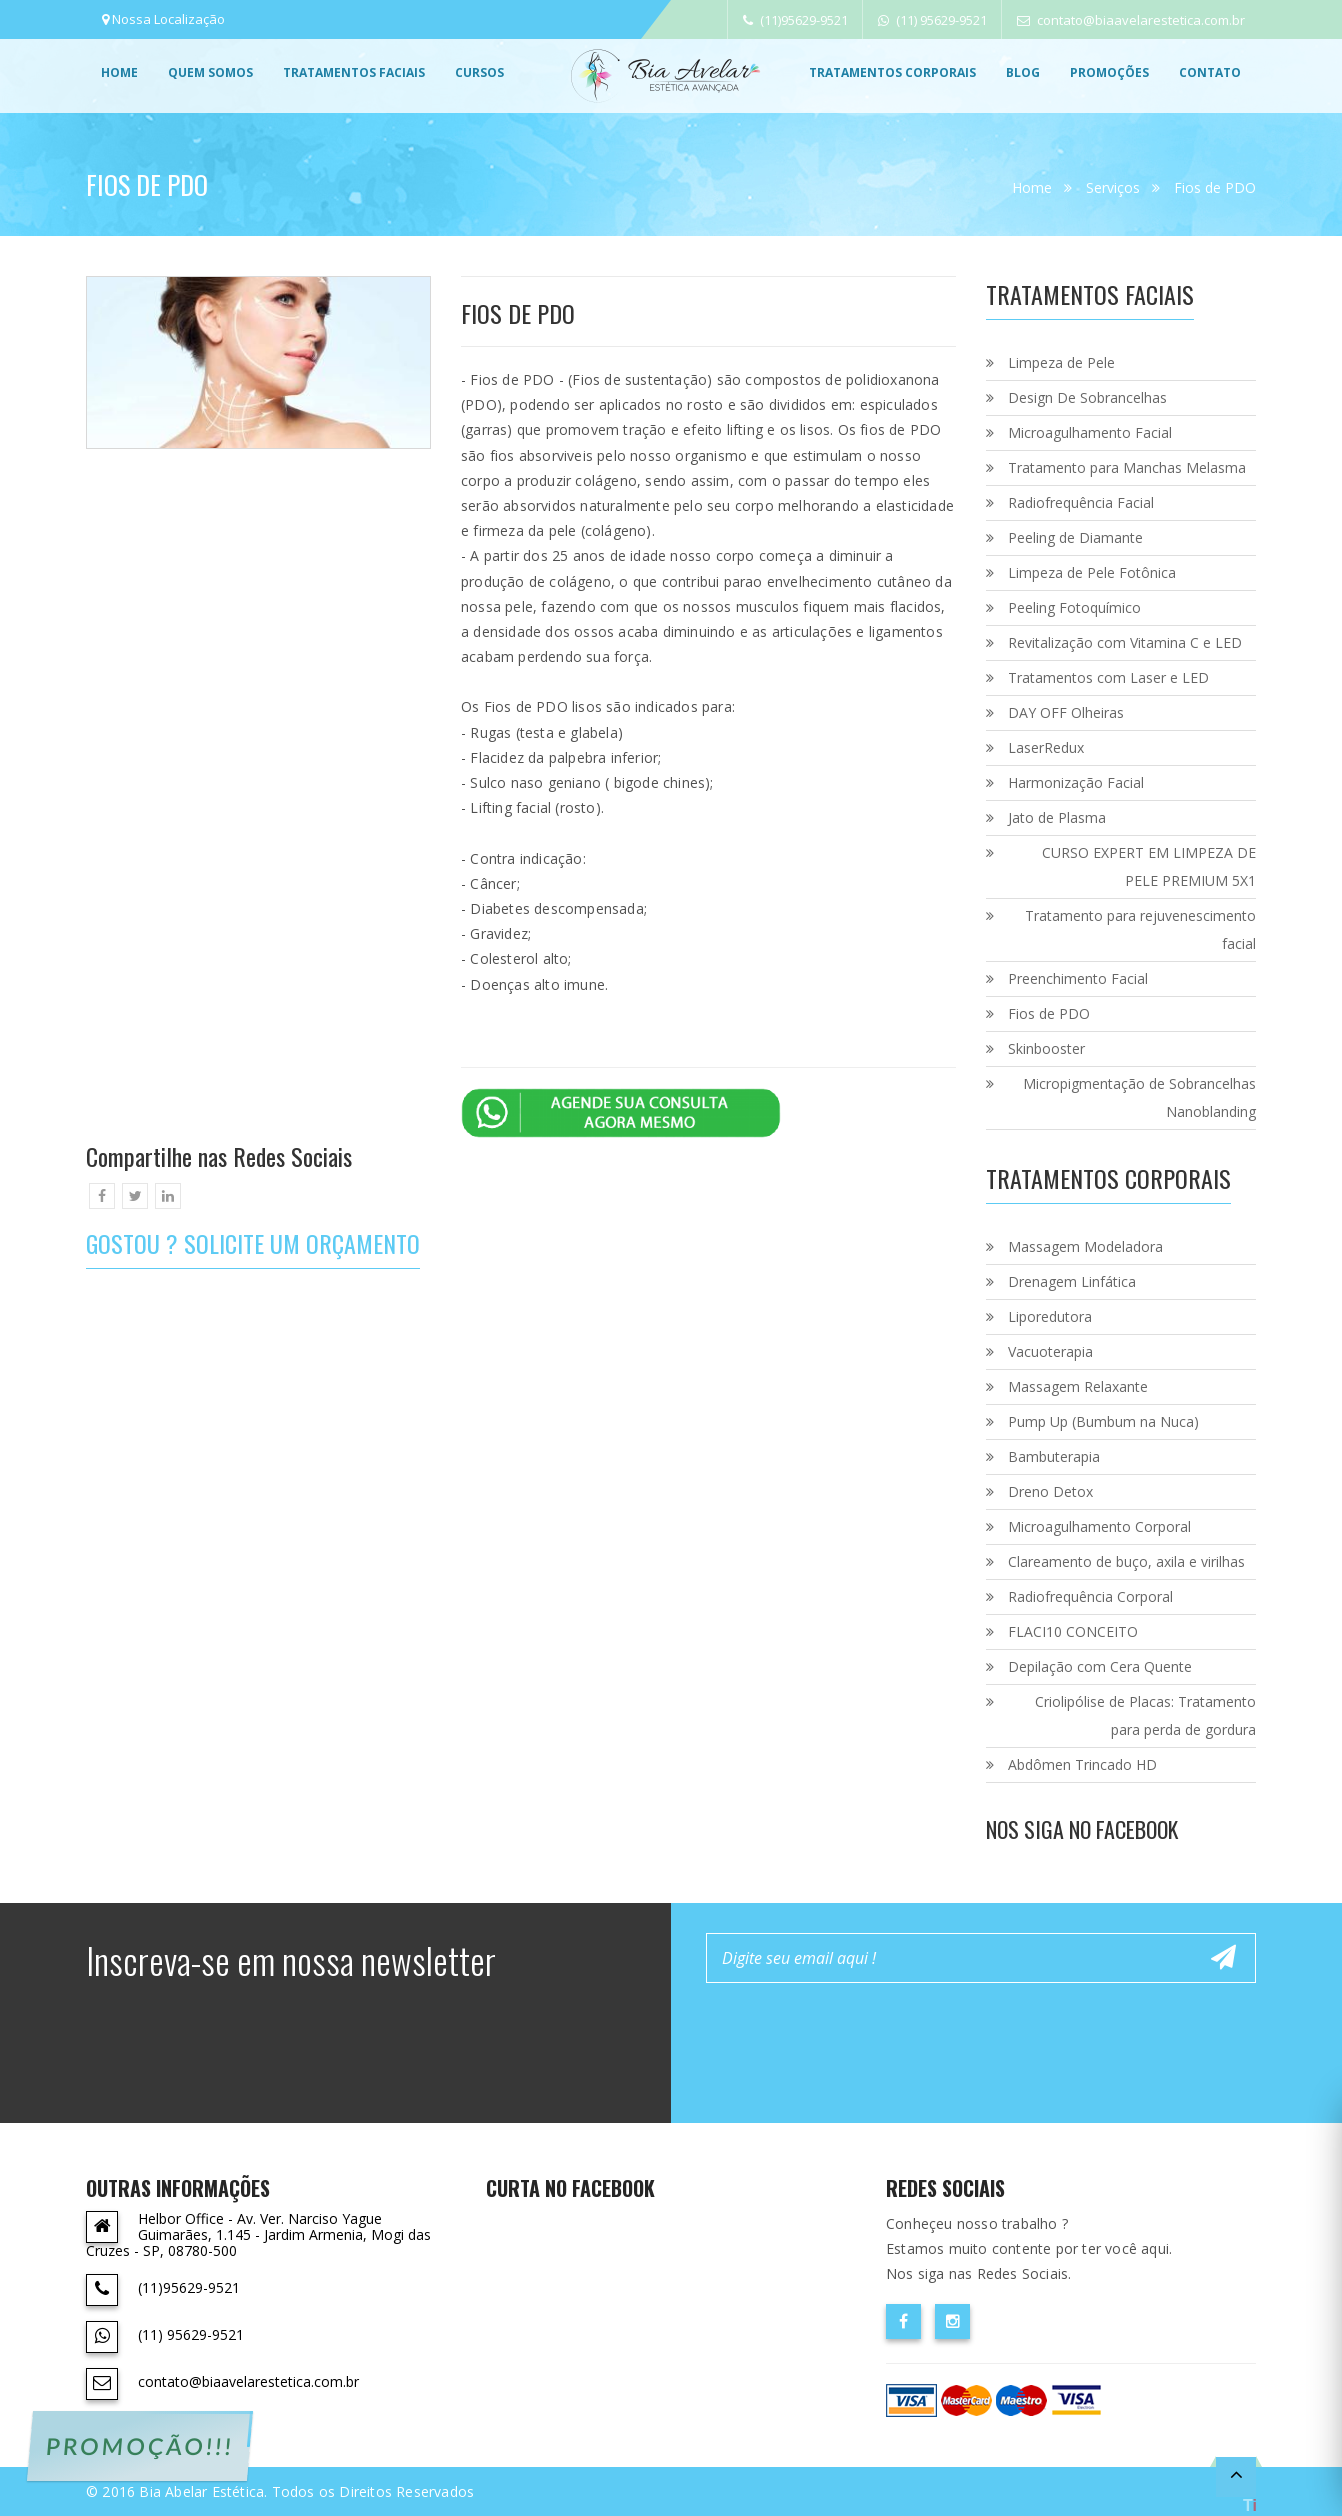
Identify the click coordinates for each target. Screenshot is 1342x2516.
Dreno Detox (1050, 1491)
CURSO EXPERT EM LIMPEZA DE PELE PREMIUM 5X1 (1149, 866)
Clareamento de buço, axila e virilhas (1126, 1561)
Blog (1023, 72)
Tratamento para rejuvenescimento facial (1140, 929)
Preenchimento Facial (1078, 978)
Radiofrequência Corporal (1090, 1596)
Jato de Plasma (1057, 817)
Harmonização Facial (1076, 782)
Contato (1210, 72)
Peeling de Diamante (1075, 537)
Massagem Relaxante (1078, 1386)
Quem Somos (210, 72)
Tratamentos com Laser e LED (1108, 677)
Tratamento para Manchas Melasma (1127, 467)
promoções (1109, 72)
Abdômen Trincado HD (1082, 1764)
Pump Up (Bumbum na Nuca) (1103, 1421)
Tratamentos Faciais (354, 72)
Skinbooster (1046, 1048)
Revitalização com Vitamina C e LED (1125, 642)
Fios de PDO (1215, 187)
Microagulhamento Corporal (1099, 1526)
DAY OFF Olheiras (1066, 712)
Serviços (1113, 187)
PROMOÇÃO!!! (140, 2446)
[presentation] (858, 2037)
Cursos (479, 72)
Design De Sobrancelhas (1087, 397)
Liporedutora (1050, 1316)
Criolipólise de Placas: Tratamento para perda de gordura (1145, 1715)
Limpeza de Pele (1061, 362)
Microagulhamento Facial (1090, 432)
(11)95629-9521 (795, 20)
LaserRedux (1046, 747)
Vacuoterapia (1050, 1351)
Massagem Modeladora (1085, 1246)
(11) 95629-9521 (932, 20)
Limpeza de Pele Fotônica (1092, 572)
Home (119, 72)
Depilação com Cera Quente (1100, 1666)
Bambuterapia (1054, 1456)
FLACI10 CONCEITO (1073, 1631)
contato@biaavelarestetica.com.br (1131, 20)
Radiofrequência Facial (1081, 502)
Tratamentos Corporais (892, 72)
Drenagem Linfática (1072, 1281)
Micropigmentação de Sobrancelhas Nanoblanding (1139, 1097)
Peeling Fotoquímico (1074, 607)
